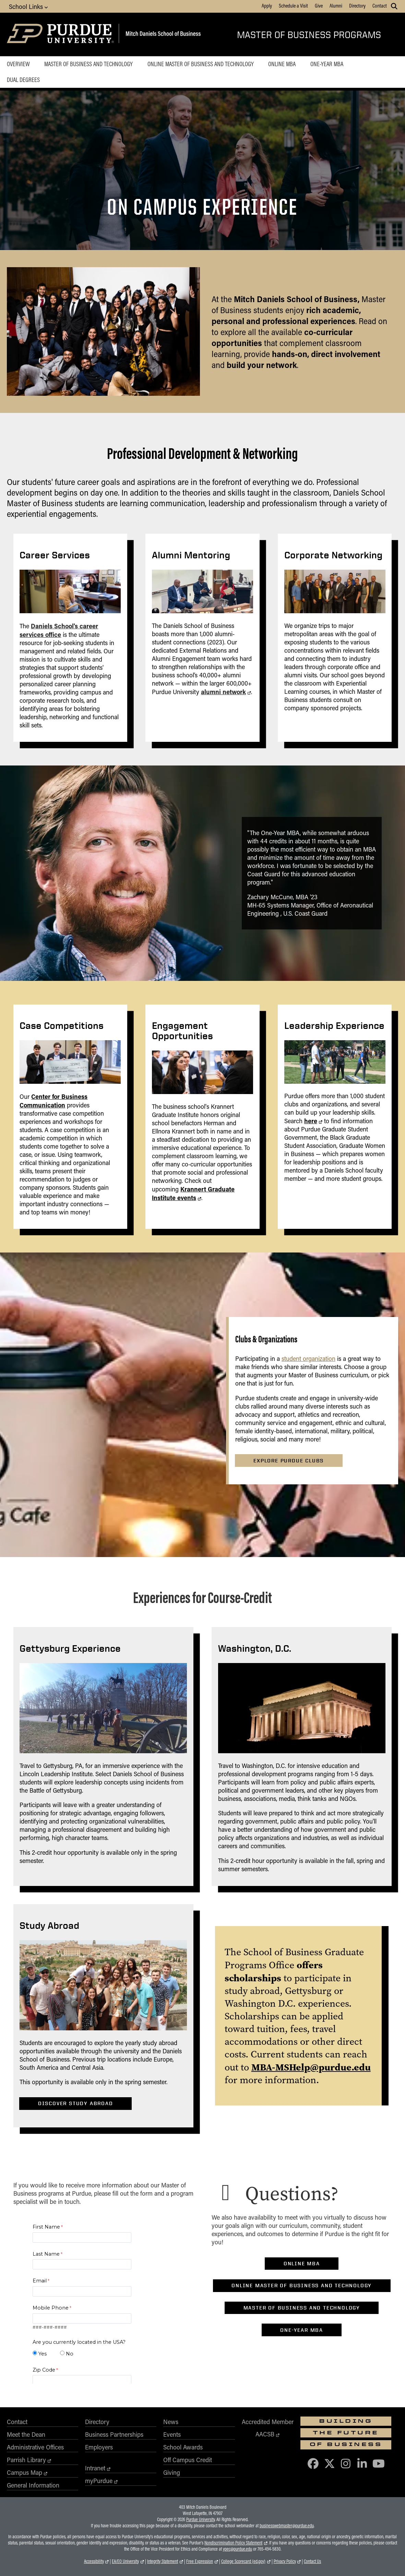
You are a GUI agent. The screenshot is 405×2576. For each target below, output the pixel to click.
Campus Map (24, 2472)
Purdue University (200, 2519)
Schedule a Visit (293, 5)
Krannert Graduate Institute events (193, 1193)
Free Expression (199, 2561)
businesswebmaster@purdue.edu (287, 2525)
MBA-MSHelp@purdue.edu (311, 2067)
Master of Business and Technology (88, 64)
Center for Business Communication (53, 1100)
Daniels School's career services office (59, 630)
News (170, 2422)
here (310, 1120)
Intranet (95, 2468)
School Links (28, 6)
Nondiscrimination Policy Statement (233, 2543)
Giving (171, 2472)
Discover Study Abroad (75, 2103)
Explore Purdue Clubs (288, 1461)
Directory (357, 5)
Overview (18, 64)
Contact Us (312, 2561)
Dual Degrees (23, 79)
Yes (42, 2354)
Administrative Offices (35, 2447)
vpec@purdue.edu (237, 2549)
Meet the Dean (26, 2434)
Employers (99, 2447)
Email (40, 2281)
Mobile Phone (51, 2308)
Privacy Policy (285, 2561)
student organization (308, 1358)
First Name (46, 2227)
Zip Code (44, 2370)
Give (319, 5)
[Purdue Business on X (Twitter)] (329, 2463)
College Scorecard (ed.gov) (243, 2561)
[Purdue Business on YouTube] (378, 2463)
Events (172, 2434)
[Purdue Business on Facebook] (313, 2463)
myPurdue (98, 2481)
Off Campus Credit (187, 2460)
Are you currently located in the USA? (79, 2342)
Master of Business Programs (309, 34)
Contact (379, 5)
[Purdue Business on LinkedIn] (362, 2463)
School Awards (183, 2447)
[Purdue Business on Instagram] (346, 2463)
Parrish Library (26, 2460)
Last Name (46, 2254)
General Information (33, 2485)
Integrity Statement (162, 2561)
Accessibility (94, 2561)
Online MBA (282, 64)
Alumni (336, 5)
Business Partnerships (114, 2434)
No (69, 2354)
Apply (267, 5)
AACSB (264, 2434)
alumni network (223, 691)
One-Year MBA (326, 64)
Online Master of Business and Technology (200, 64)
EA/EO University (125, 2561)
